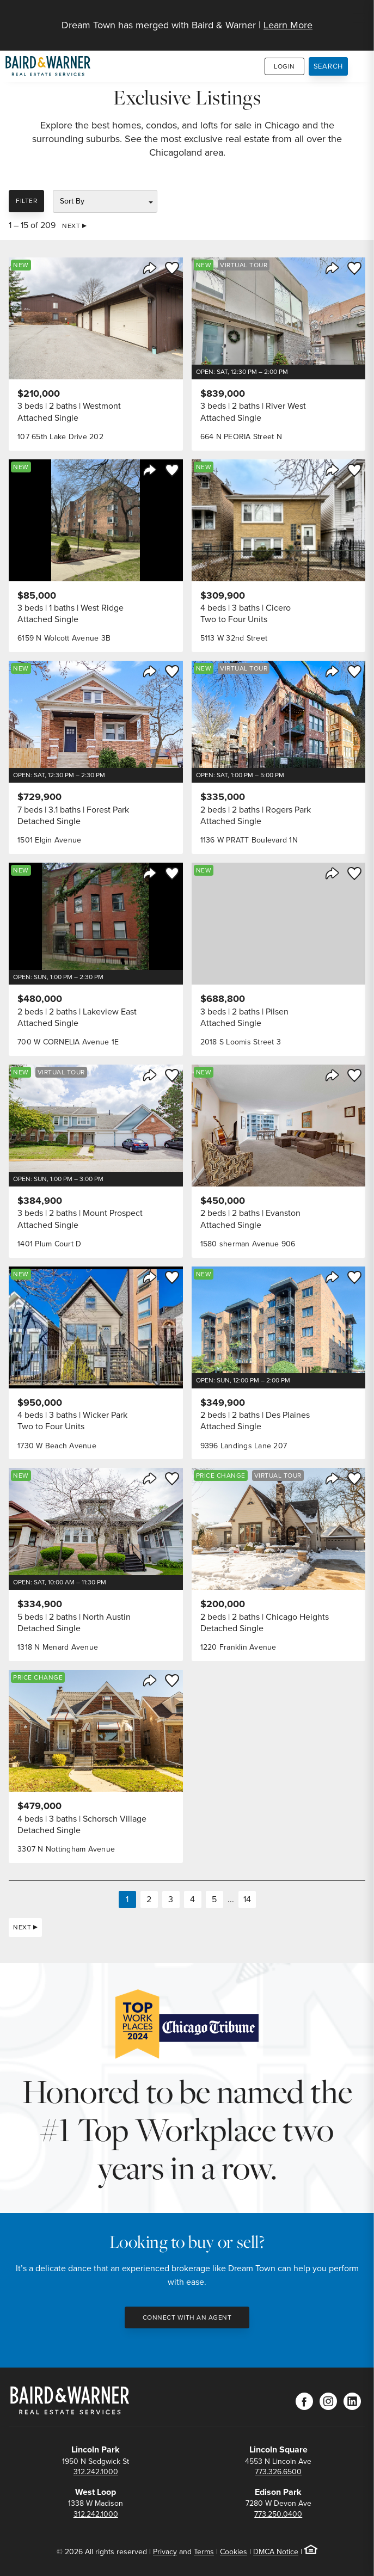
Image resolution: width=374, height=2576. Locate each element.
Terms (204, 2551)
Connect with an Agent (187, 2317)
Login (284, 66)
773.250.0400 (278, 2514)
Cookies (233, 2551)
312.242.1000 (95, 2471)
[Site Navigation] (359, 19)
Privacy (165, 2551)
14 (247, 1899)
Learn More (287, 25)
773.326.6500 (278, 2471)
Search (329, 66)
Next (71, 226)
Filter (26, 201)
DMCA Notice (275, 2551)
